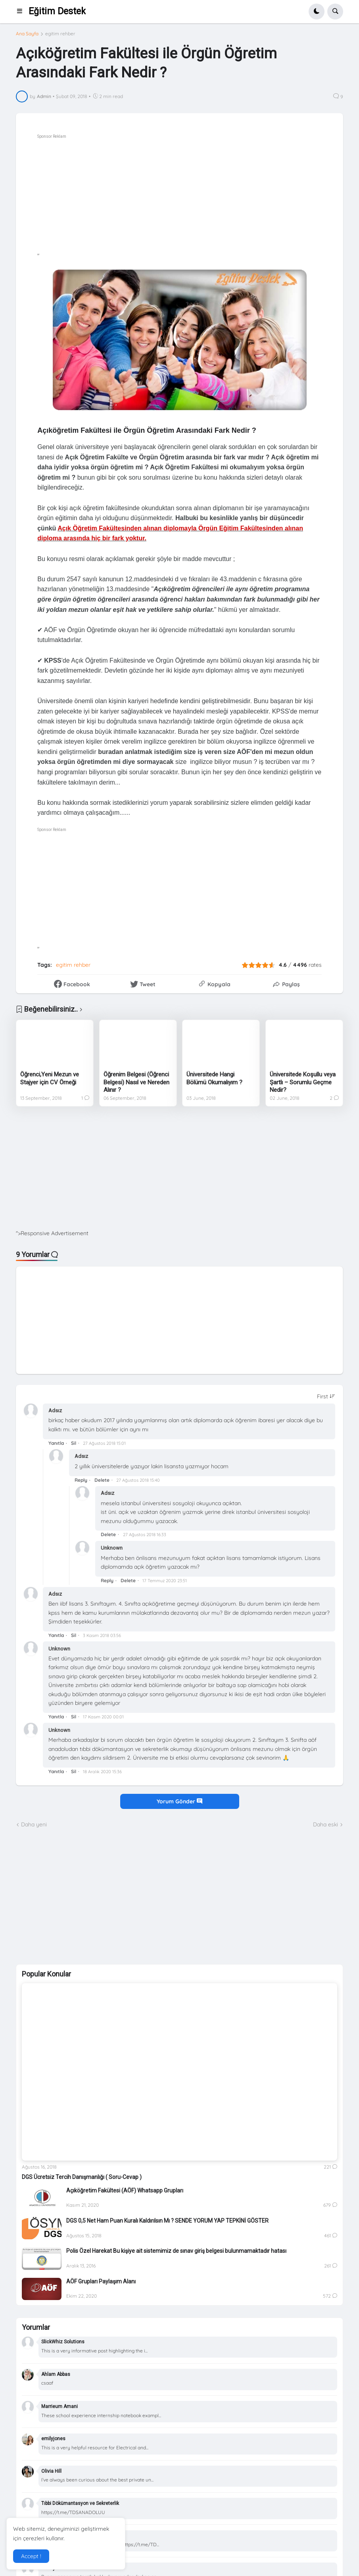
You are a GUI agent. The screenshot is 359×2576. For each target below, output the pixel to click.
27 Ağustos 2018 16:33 (144, 1534)
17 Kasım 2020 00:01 (103, 1717)
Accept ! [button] (31, 2556)
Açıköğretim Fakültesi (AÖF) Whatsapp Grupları (124, 2190)
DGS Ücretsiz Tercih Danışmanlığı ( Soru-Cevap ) (82, 2177)
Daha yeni (34, 1824)
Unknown (112, 1548)
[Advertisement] (179, 1174)
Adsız (55, 1410)
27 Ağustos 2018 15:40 (138, 1480)
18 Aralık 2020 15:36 (102, 1771)
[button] (22, 11)
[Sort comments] (326, 1396)
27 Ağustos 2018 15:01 (104, 1443)
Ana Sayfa (27, 33)
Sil (73, 1443)
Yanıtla (56, 1443)
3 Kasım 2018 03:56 (102, 1635)
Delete (101, 1480)
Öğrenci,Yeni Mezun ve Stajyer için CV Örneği (49, 1078)
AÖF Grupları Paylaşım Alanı (101, 2281)
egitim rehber (60, 33)
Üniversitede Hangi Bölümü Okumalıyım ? (214, 1078)
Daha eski (325, 1824)
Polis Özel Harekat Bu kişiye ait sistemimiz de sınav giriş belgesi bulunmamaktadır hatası (176, 2251)
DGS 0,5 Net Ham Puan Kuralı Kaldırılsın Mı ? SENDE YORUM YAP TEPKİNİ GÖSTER (167, 2220)
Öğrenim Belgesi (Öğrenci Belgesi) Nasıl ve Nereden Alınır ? (136, 1082)
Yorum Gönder (179, 1801)
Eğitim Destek (57, 11)
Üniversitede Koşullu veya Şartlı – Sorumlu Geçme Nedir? (303, 1082)
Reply (81, 1480)
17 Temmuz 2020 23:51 (164, 1580)
